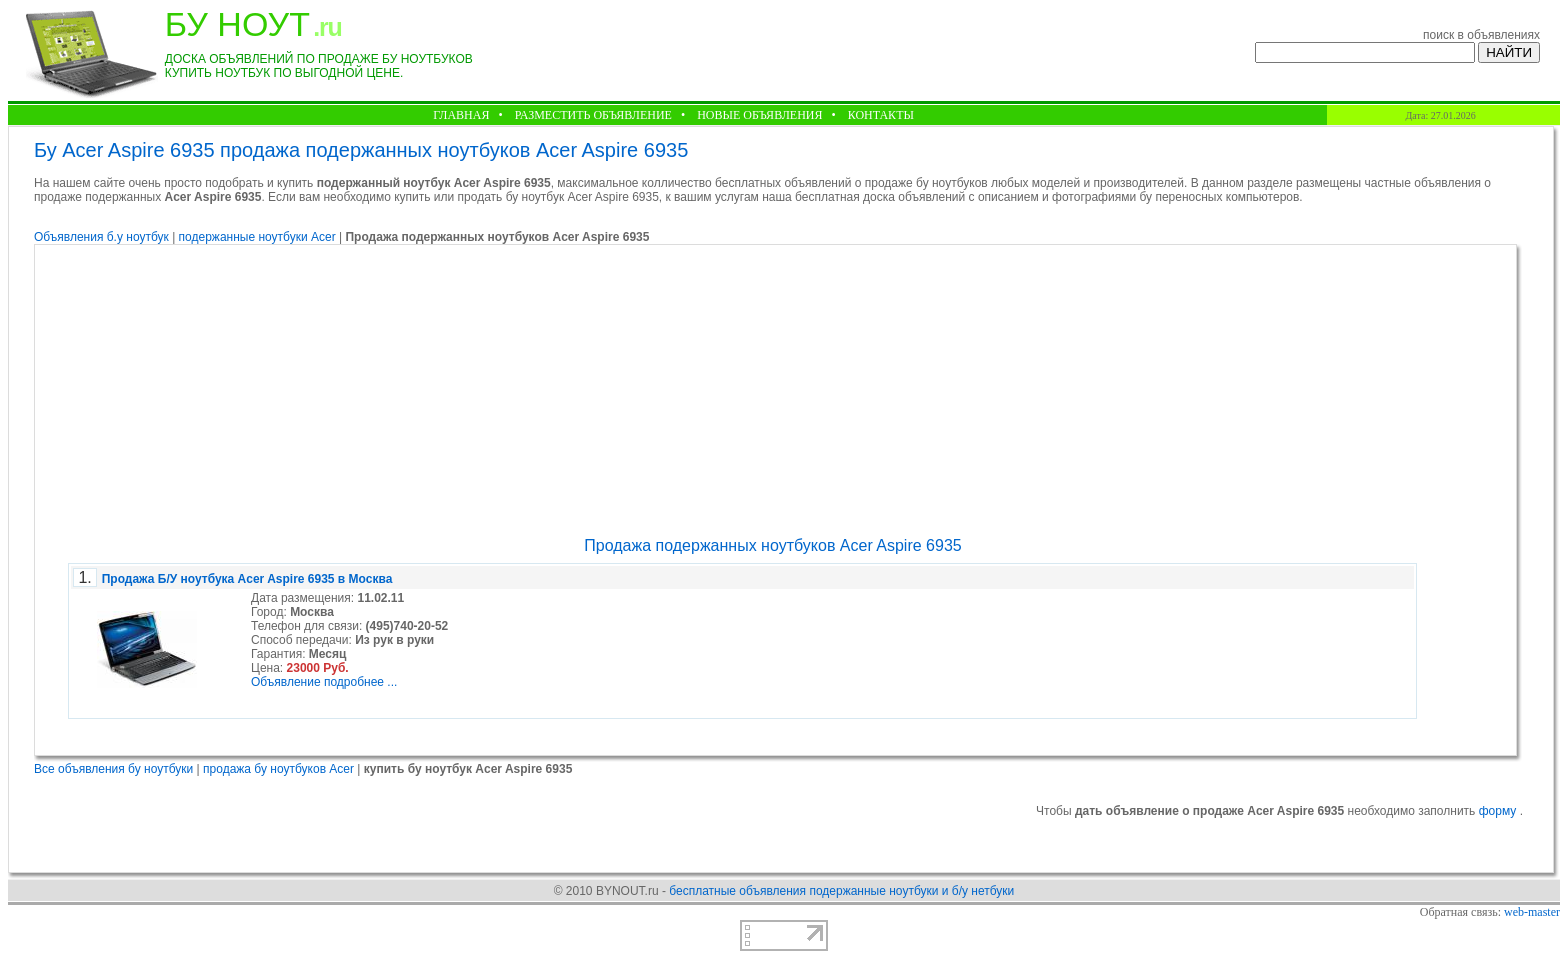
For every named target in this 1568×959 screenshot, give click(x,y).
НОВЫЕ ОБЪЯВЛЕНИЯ (759, 115)
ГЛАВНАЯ (461, 115)
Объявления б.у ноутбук (101, 237)
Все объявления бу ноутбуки (113, 769)
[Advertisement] (773, 391)
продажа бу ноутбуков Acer (278, 769)
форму (1499, 811)
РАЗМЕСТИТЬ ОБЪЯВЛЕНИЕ (593, 115)
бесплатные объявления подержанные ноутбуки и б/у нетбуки (841, 891)
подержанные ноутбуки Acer (259, 237)
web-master (1532, 912)
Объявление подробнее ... (324, 682)
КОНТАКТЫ (881, 115)
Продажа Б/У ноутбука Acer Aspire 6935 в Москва (247, 579)
